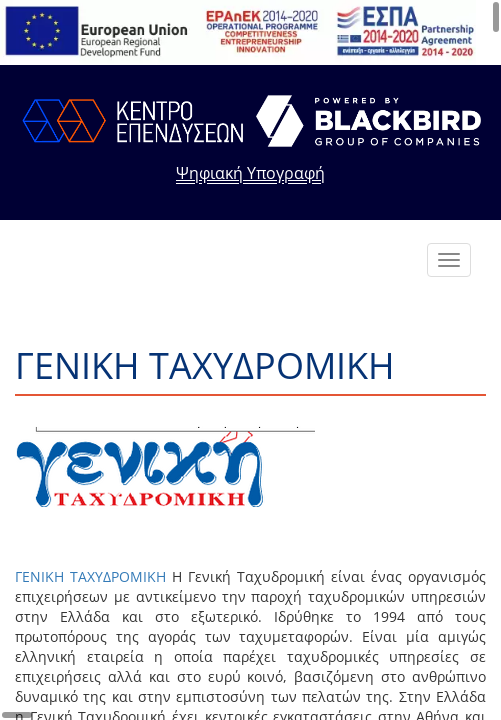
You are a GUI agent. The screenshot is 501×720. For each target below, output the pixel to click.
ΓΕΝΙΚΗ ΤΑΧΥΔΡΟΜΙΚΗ (90, 576)
